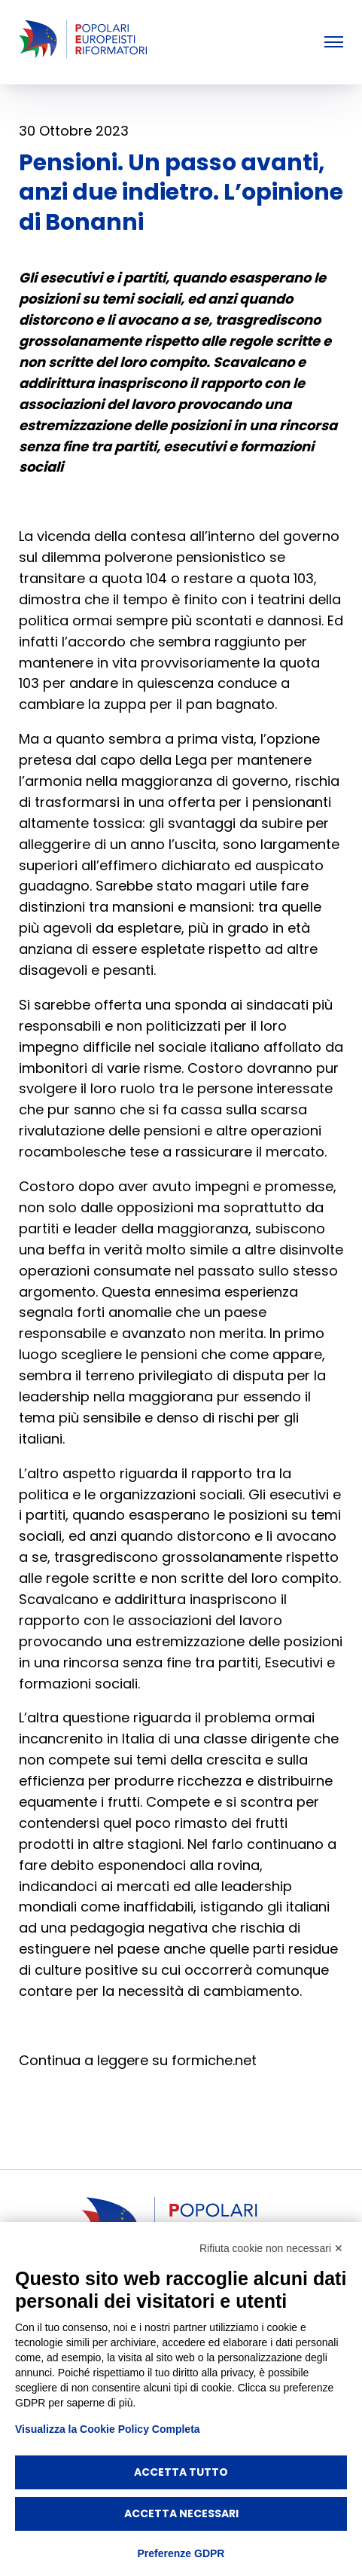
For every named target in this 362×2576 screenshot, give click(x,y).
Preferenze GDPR (181, 2553)
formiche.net (214, 2060)
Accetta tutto (181, 2472)
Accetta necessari (181, 2513)
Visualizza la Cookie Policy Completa (107, 2429)
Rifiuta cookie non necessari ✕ (271, 2248)
